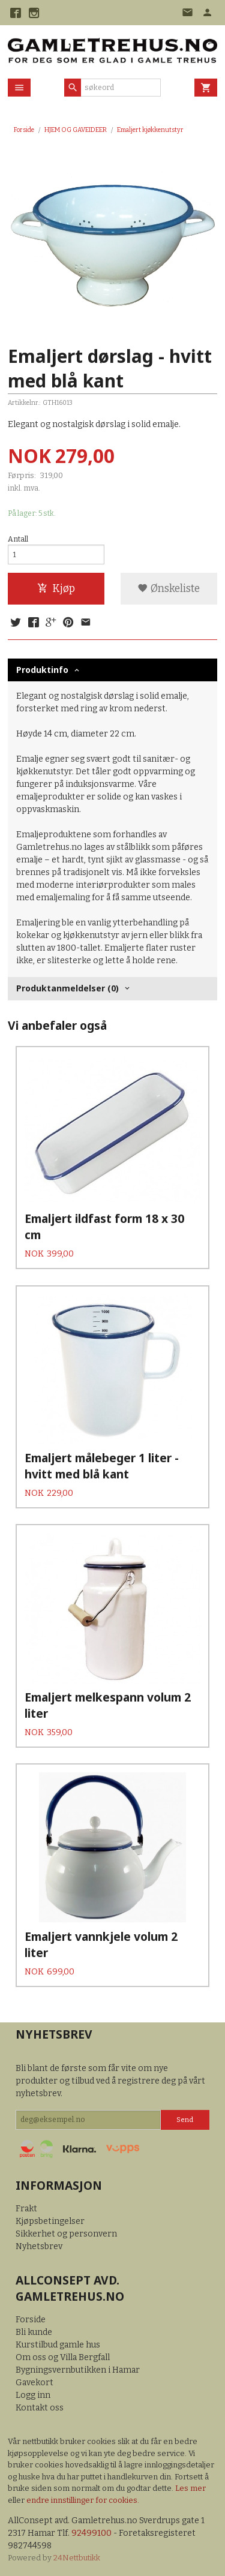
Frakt (26, 2209)
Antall (18, 539)
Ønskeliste (168, 588)
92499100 (91, 2533)
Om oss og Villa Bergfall (63, 2357)
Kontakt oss (40, 2408)
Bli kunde (34, 2332)
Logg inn (33, 2395)
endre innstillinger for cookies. (82, 2500)
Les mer (190, 2488)
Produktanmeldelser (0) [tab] (67, 988)
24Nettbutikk (76, 2557)
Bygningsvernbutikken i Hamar (78, 2370)
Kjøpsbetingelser (50, 2221)
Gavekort (34, 2382)
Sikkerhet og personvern (66, 2234)
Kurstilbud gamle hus (58, 2345)
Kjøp (56, 588)
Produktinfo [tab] (42, 669)
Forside (24, 130)
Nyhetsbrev (39, 2246)
